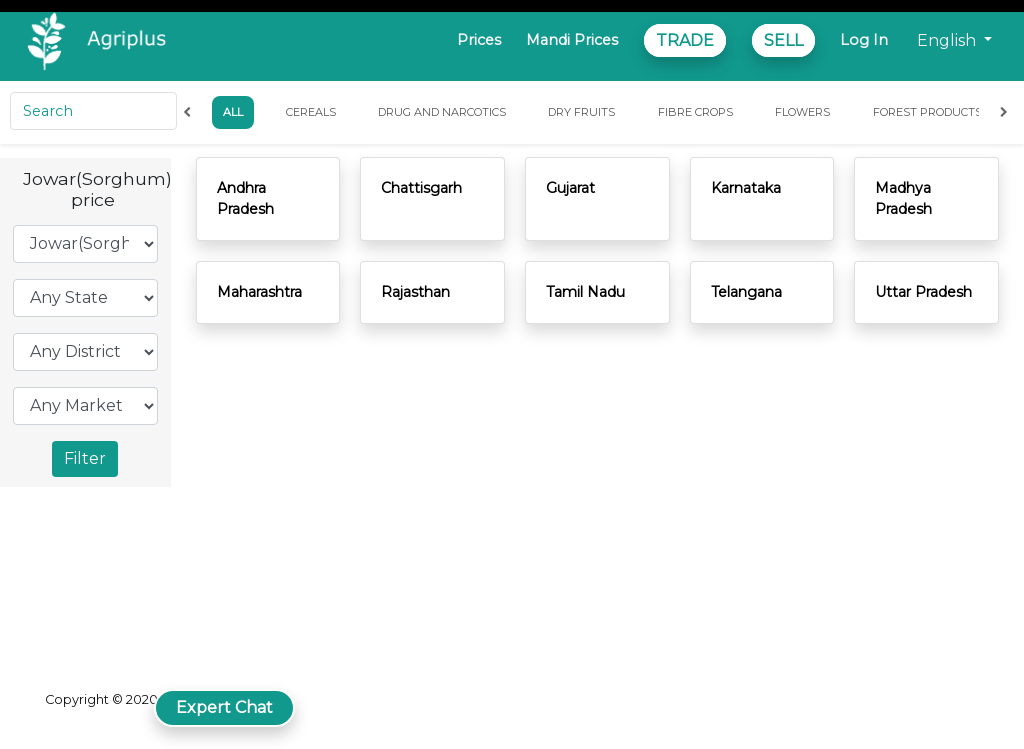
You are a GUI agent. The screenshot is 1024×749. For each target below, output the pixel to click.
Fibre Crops (695, 112)
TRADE (685, 40)
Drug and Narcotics (442, 112)
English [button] (948, 40)
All (233, 112)
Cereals (311, 112)
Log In (864, 40)
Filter (85, 458)
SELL (783, 40)
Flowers (802, 112)
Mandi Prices (572, 40)
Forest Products (927, 112)
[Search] (93, 111)
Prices (479, 40)
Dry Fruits (581, 112)
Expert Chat (224, 707)
